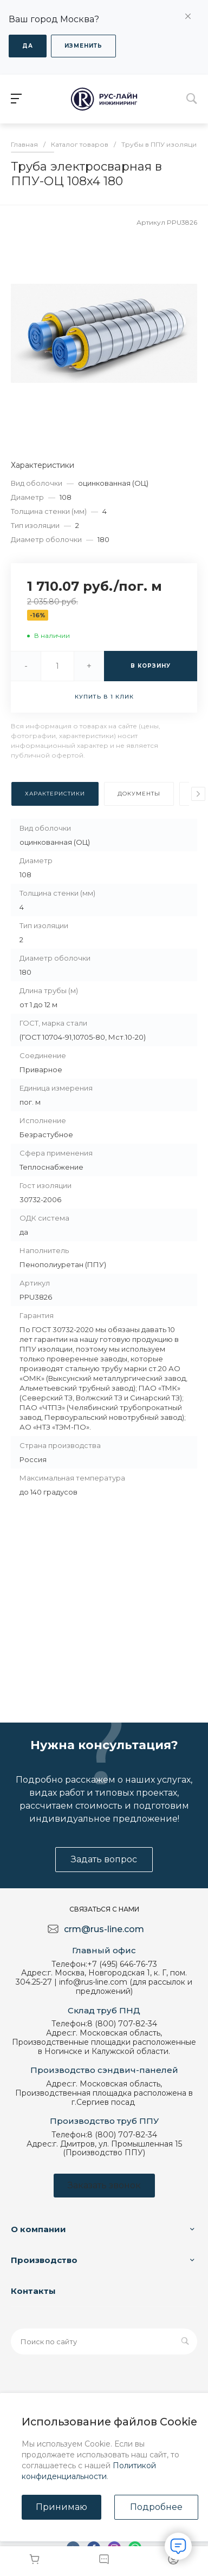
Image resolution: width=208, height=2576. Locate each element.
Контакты (33, 2291)
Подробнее (156, 2507)
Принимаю (61, 2507)
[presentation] (198, 794)
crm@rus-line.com (104, 1929)
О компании (38, 2229)
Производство (44, 2260)
